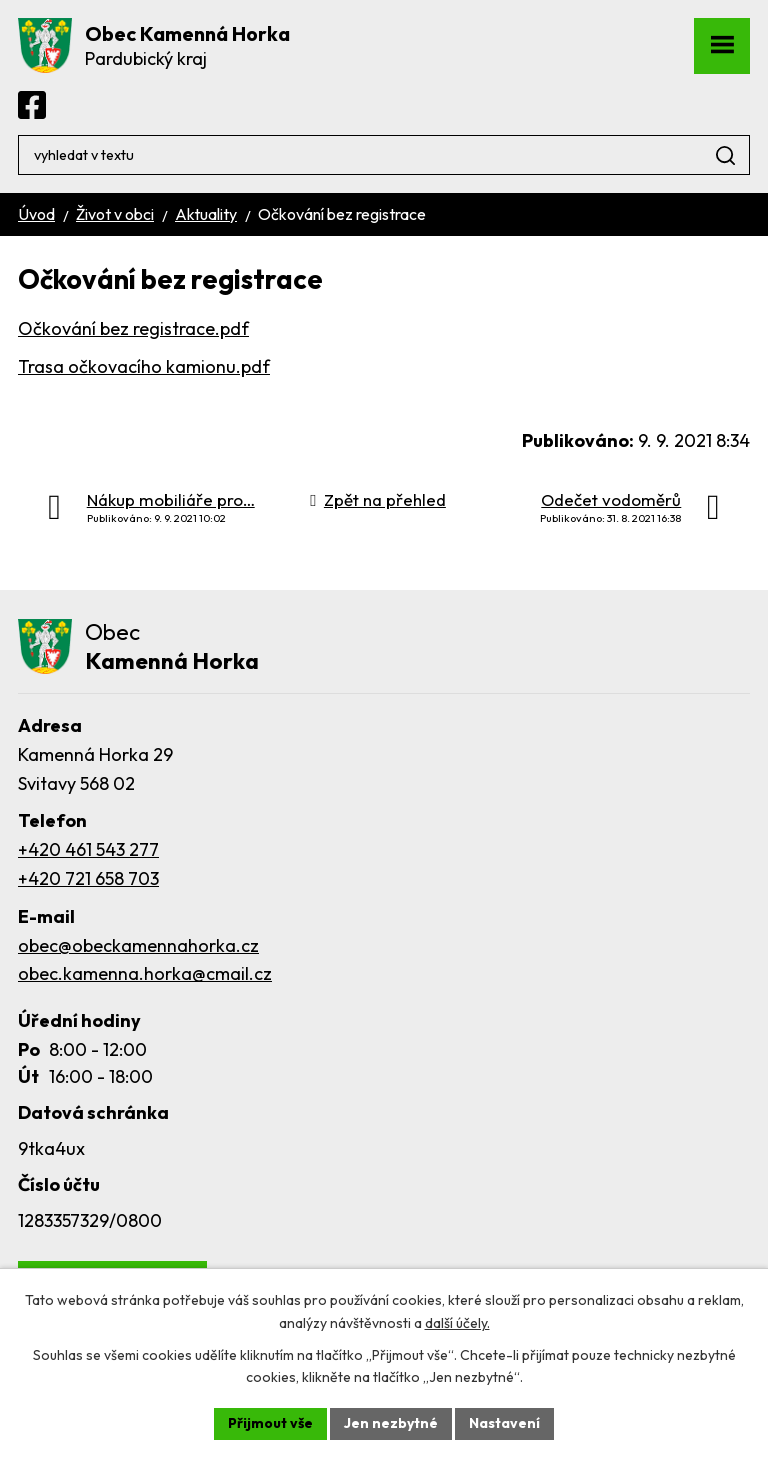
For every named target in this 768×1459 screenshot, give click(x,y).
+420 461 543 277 (88, 849)
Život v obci (115, 214)
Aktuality (206, 214)
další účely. (457, 1323)
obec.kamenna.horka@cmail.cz (145, 973)
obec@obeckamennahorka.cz (138, 945)
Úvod (36, 214)
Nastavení (504, 1423)
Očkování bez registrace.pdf (133, 328)
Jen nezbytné (391, 1423)
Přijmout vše (270, 1423)
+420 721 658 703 (88, 878)
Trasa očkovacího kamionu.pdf (144, 366)
